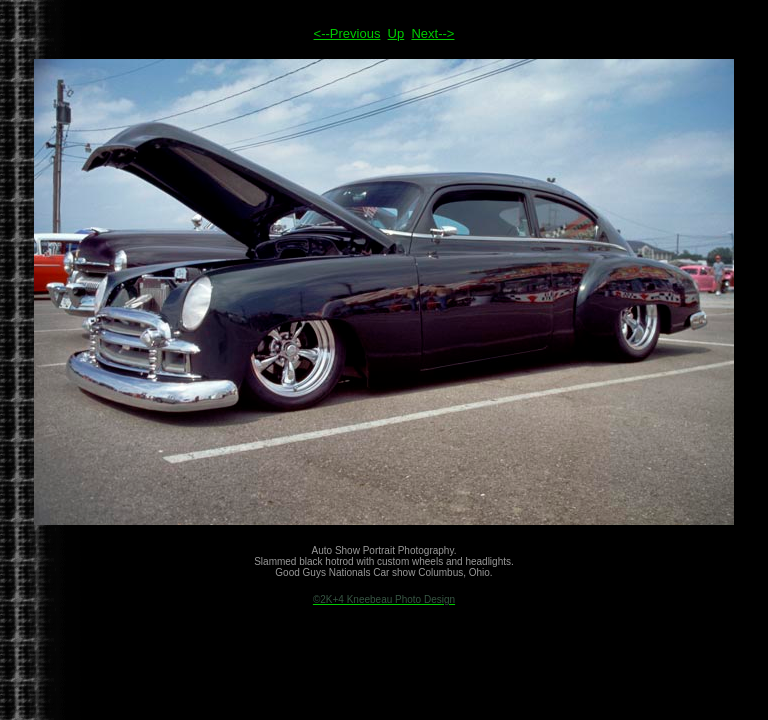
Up (396, 33)
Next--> (432, 33)
